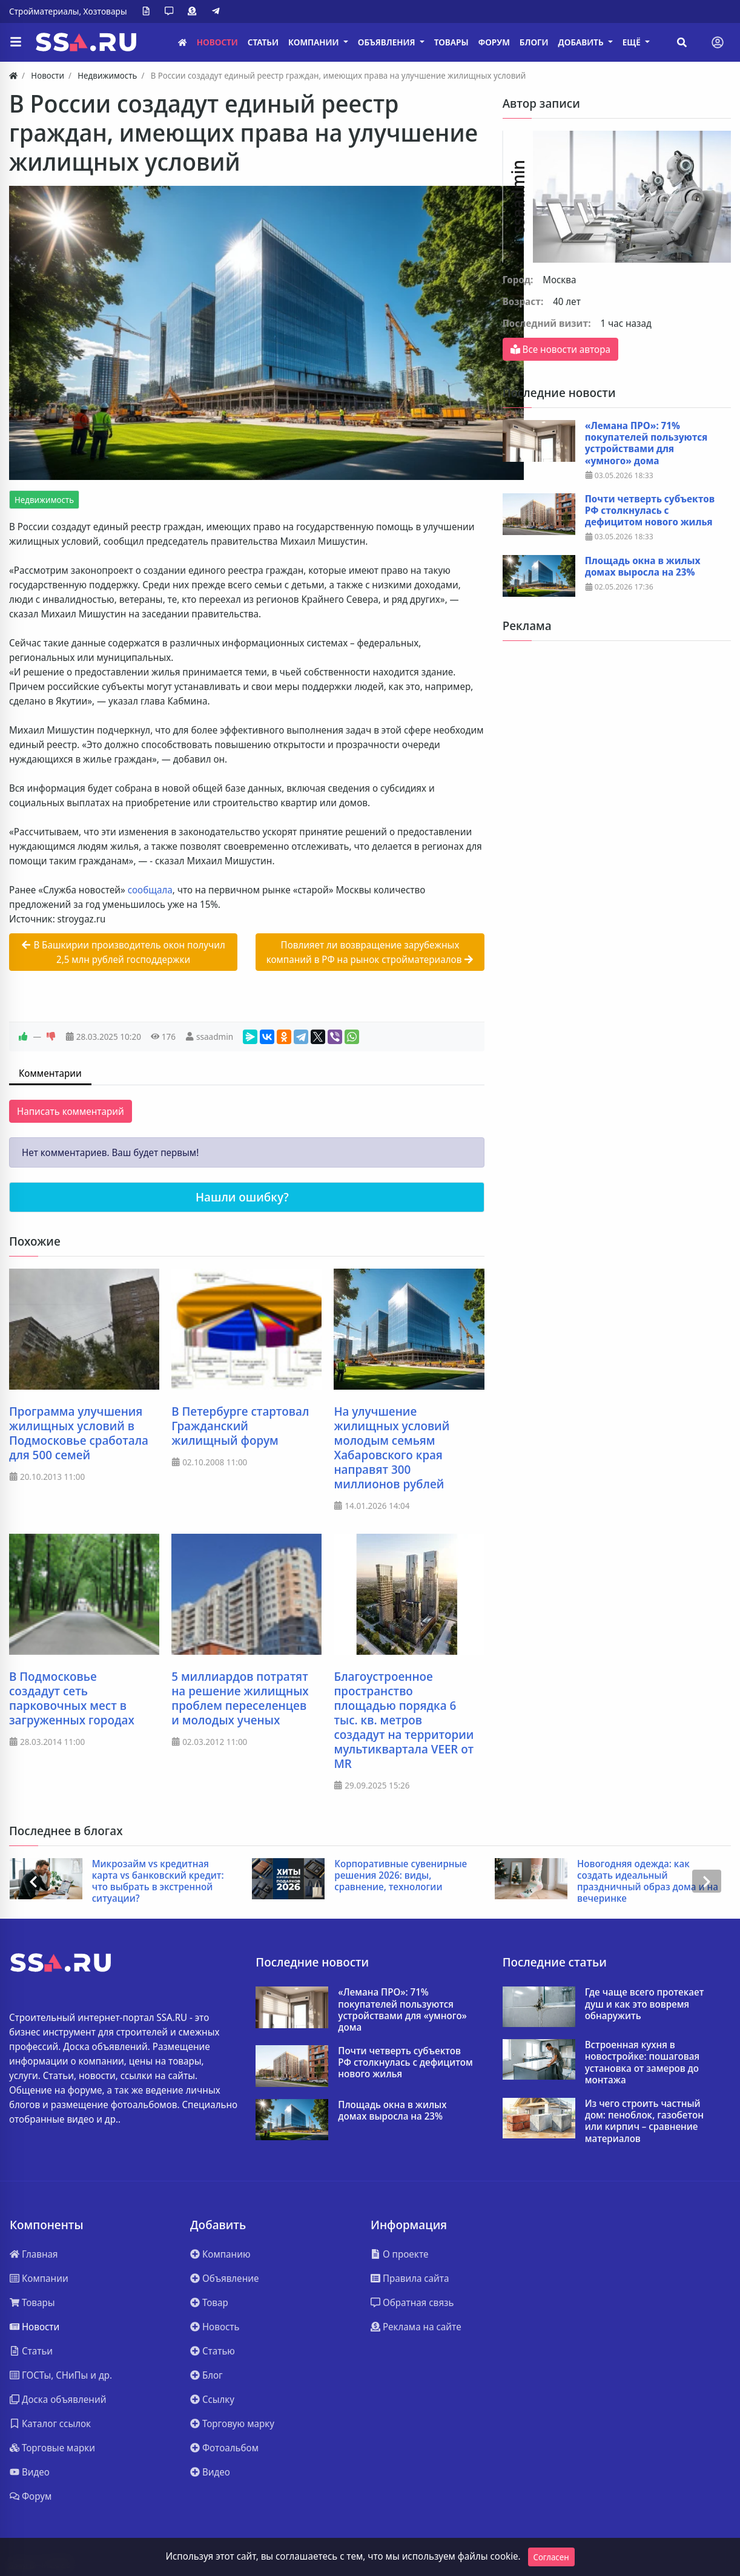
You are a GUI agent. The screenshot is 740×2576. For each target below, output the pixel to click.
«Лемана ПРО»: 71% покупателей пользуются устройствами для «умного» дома (646, 443)
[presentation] (33, 1881)
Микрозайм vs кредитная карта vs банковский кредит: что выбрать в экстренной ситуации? (158, 1881)
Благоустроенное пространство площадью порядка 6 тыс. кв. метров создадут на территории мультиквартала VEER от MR (404, 1720)
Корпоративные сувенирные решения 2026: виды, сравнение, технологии (400, 1875)
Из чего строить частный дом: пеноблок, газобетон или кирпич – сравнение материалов (644, 2121)
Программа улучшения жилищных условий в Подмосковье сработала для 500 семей (78, 1433)
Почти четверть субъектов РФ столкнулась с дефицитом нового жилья (650, 510)
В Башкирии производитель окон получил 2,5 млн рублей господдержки (123, 952)
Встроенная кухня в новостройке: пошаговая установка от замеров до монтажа (642, 2062)
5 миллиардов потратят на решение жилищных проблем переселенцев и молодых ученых (240, 1698)
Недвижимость (44, 499)
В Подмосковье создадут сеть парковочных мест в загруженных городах (71, 1698)
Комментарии (50, 1073)
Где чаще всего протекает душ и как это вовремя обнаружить (644, 2004)
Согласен (551, 2557)
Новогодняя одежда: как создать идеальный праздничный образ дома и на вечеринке (647, 1881)
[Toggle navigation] (717, 42)
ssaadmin (214, 1036)
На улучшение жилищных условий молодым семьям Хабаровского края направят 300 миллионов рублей (391, 1447)
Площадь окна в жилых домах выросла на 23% (643, 566)
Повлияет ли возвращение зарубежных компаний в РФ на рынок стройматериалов (370, 952)
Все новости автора (560, 349)
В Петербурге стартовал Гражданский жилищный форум (240, 1426)
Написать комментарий (70, 1111)
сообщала (150, 889)
